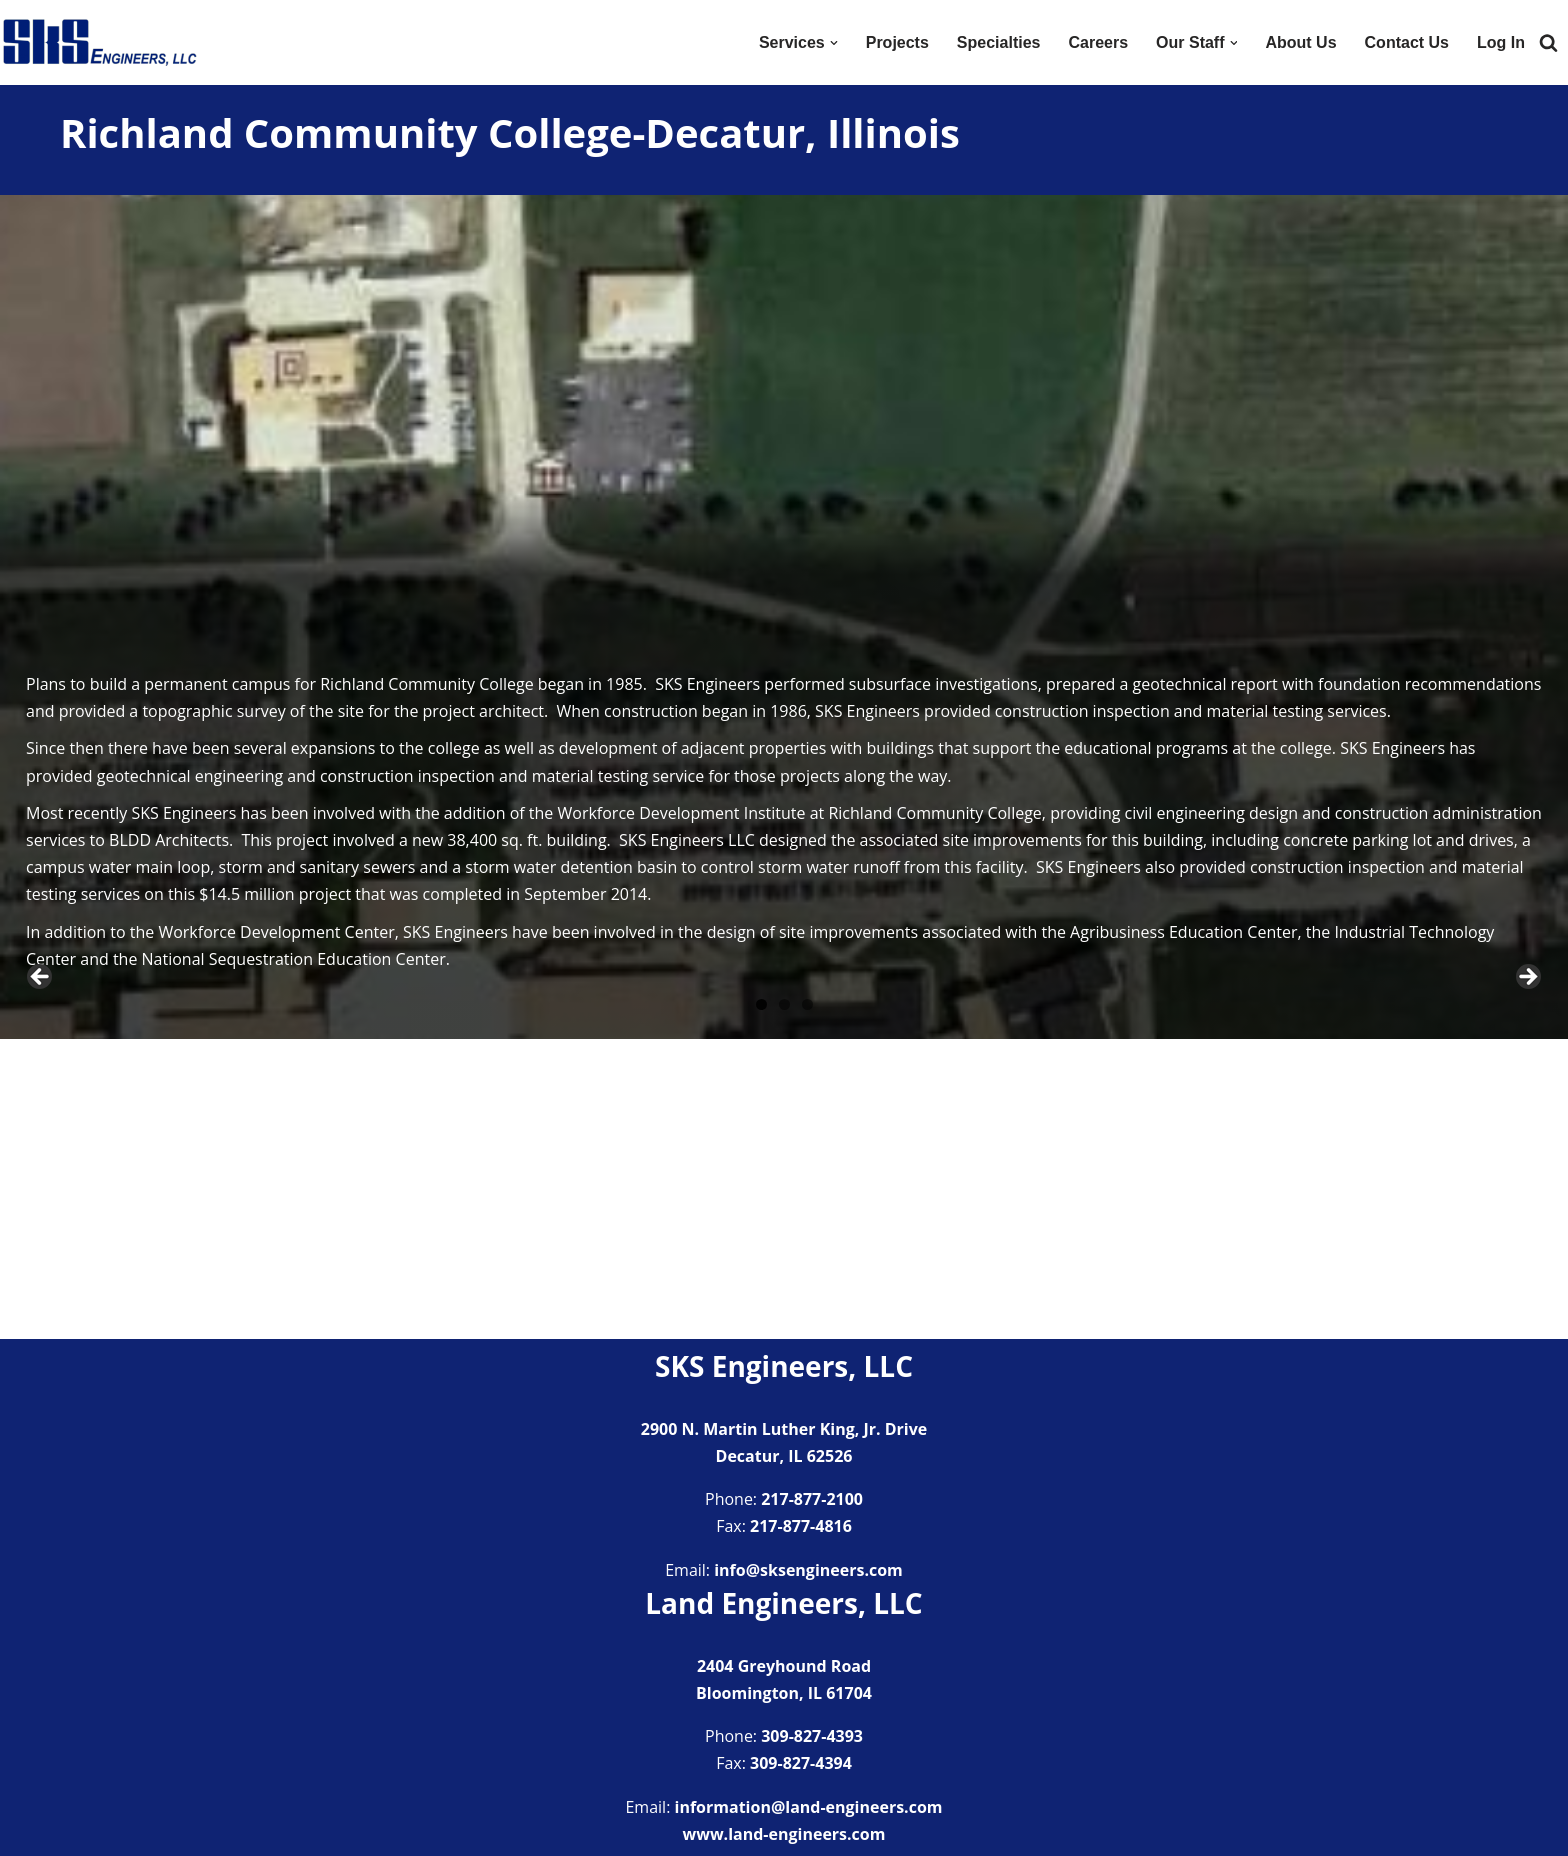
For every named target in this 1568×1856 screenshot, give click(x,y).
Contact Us (1407, 42)
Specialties (999, 42)
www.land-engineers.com (784, 1834)
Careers (1098, 42)
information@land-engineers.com (809, 1807)
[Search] (1548, 42)
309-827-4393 (812, 1737)
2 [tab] (784, 1304)
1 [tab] (761, 1304)
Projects (897, 42)
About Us (1300, 42)
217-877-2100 (812, 1499)
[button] (834, 43)
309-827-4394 (801, 1764)
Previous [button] (41, 1128)
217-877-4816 (801, 1527)
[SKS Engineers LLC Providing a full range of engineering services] (100, 42)
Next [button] (1527, 1128)
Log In (1501, 42)
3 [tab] (807, 1304)
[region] (784, 1133)
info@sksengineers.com (808, 1570)
